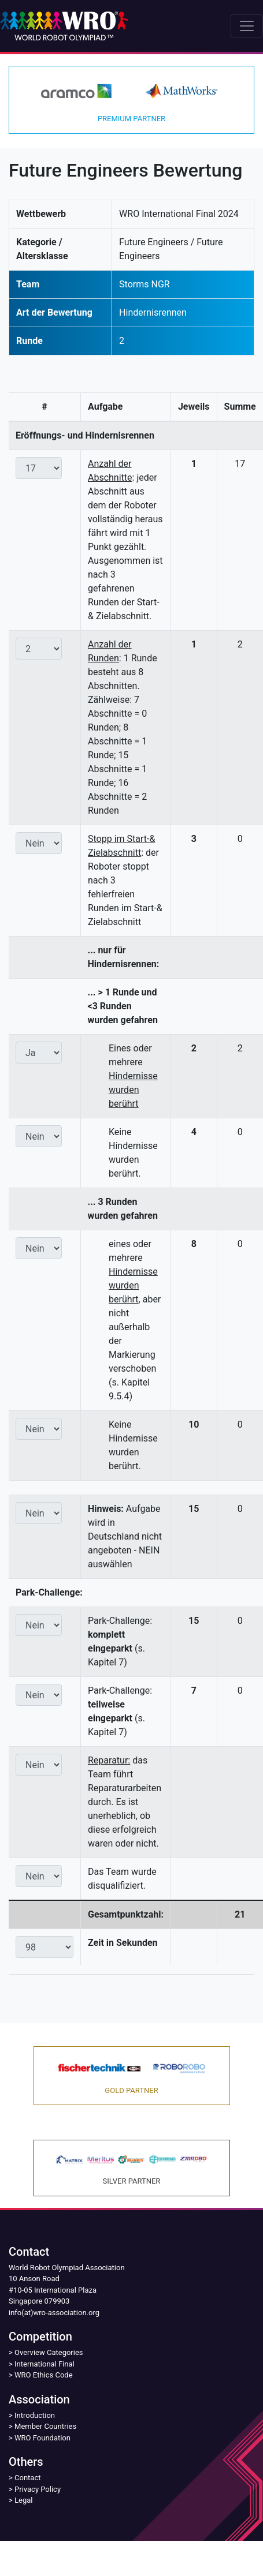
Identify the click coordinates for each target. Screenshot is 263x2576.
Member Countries (45, 2426)
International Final (44, 2364)
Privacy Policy (37, 2489)
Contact (27, 2477)
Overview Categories (48, 2352)
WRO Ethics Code (43, 2375)
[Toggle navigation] (247, 26)
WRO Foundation (42, 2437)
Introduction (34, 2415)
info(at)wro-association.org (54, 2312)
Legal (23, 2500)
